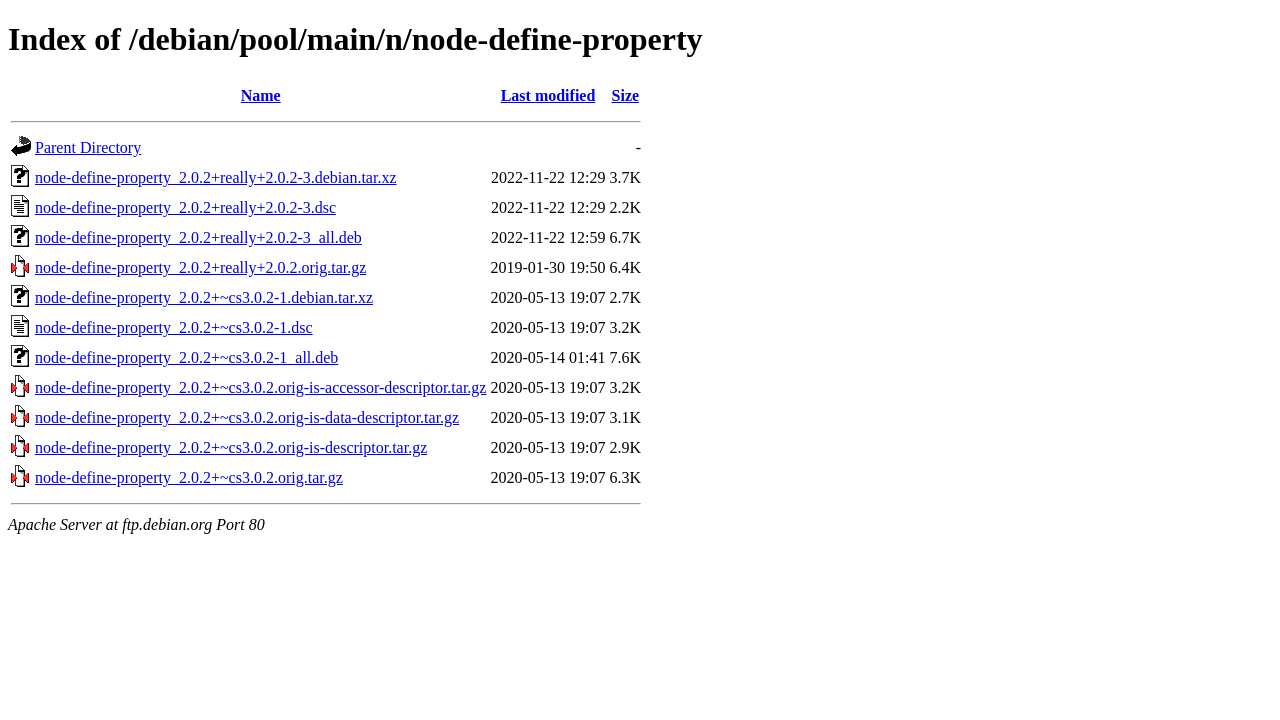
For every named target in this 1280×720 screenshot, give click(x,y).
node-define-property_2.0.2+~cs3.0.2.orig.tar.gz (189, 477)
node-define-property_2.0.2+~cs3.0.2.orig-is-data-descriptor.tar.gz (247, 417)
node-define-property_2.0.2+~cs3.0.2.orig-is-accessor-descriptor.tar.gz (260, 387)
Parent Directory (88, 147)
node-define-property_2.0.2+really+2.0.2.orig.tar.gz (200, 267)
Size (626, 95)
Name (261, 95)
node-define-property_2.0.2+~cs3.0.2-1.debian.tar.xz (204, 297)
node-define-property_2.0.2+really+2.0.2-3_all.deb (198, 237)
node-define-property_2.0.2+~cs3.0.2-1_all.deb (186, 357)
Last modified (548, 95)
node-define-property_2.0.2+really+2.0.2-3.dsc (185, 207)
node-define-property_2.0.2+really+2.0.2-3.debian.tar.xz (215, 177)
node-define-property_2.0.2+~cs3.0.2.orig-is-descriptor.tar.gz (231, 447)
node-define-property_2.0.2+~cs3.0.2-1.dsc (174, 327)
